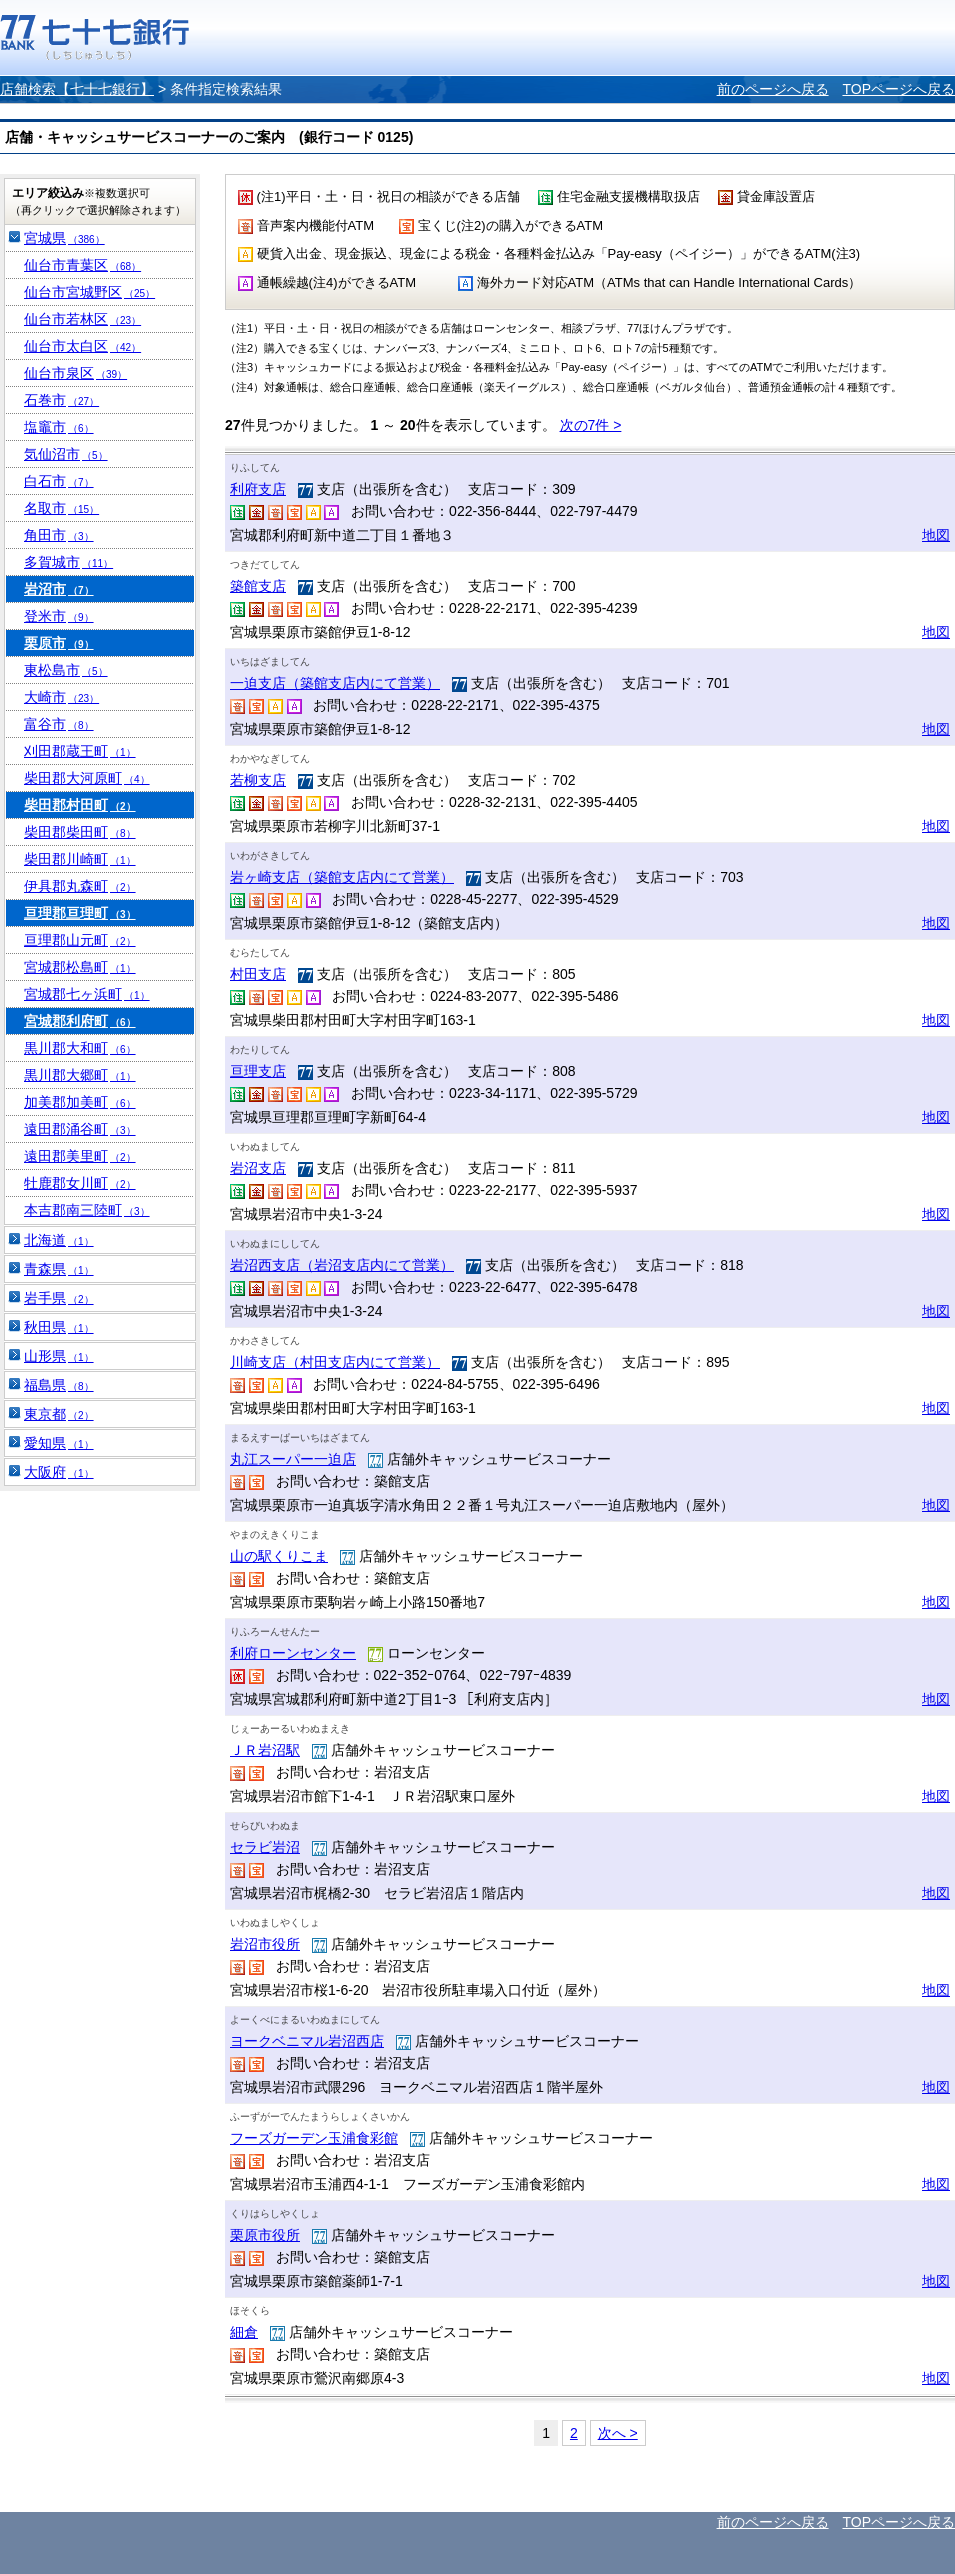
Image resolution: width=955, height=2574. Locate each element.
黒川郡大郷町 (80, 1075)
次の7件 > (591, 425)
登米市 (59, 616)
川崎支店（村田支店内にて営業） (335, 1362)
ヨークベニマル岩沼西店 (307, 2041)
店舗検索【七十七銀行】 (77, 89)
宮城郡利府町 (80, 1021)
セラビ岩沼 (265, 1847)
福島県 (59, 1385)
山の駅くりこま (279, 1556)
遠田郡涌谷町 (80, 1129)
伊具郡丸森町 (80, 886)
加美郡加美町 (80, 1102)
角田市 (59, 535)
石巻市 (61, 400)
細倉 (244, 2332)
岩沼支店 (258, 1168)
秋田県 (59, 1327)
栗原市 (59, 643)
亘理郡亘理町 (80, 913)
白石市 (59, 481)
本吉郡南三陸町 (87, 1210)
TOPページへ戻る (898, 89)
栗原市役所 (265, 2235)
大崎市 (61, 697)
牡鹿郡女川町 (80, 1183)
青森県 (59, 1269)
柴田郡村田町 (80, 805)
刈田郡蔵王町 (80, 751)
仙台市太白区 (82, 346)
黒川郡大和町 (80, 1048)
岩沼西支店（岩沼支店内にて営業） (342, 1265)
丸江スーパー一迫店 (293, 1459)
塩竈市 (59, 427)
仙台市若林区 (82, 319)
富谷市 (59, 724)
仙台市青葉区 (82, 265)
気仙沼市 (66, 454)
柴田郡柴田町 (80, 832)
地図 (936, 535)
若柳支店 (258, 780)
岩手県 (59, 1298)
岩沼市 (59, 589)
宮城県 (64, 238)
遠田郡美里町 (80, 1156)
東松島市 (66, 670)
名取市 (61, 508)
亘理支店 (258, 1071)
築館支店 (258, 586)
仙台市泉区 (75, 373)
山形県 (59, 1356)
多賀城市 (68, 562)
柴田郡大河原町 (87, 778)
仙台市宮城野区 (89, 292)
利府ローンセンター (293, 1653)
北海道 (59, 1240)
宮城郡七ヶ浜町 (87, 994)
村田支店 (258, 974)
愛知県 (59, 1443)
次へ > (618, 2433)
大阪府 (59, 1472)
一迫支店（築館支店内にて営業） (335, 683)
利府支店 (258, 489)
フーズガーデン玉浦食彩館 (314, 2138)
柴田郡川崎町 (80, 859)
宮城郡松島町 (80, 967)
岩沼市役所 (265, 1944)
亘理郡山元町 (80, 940)
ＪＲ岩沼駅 (265, 1750)
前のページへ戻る (773, 89)
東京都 (59, 1414)
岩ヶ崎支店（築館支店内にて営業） (342, 877)
